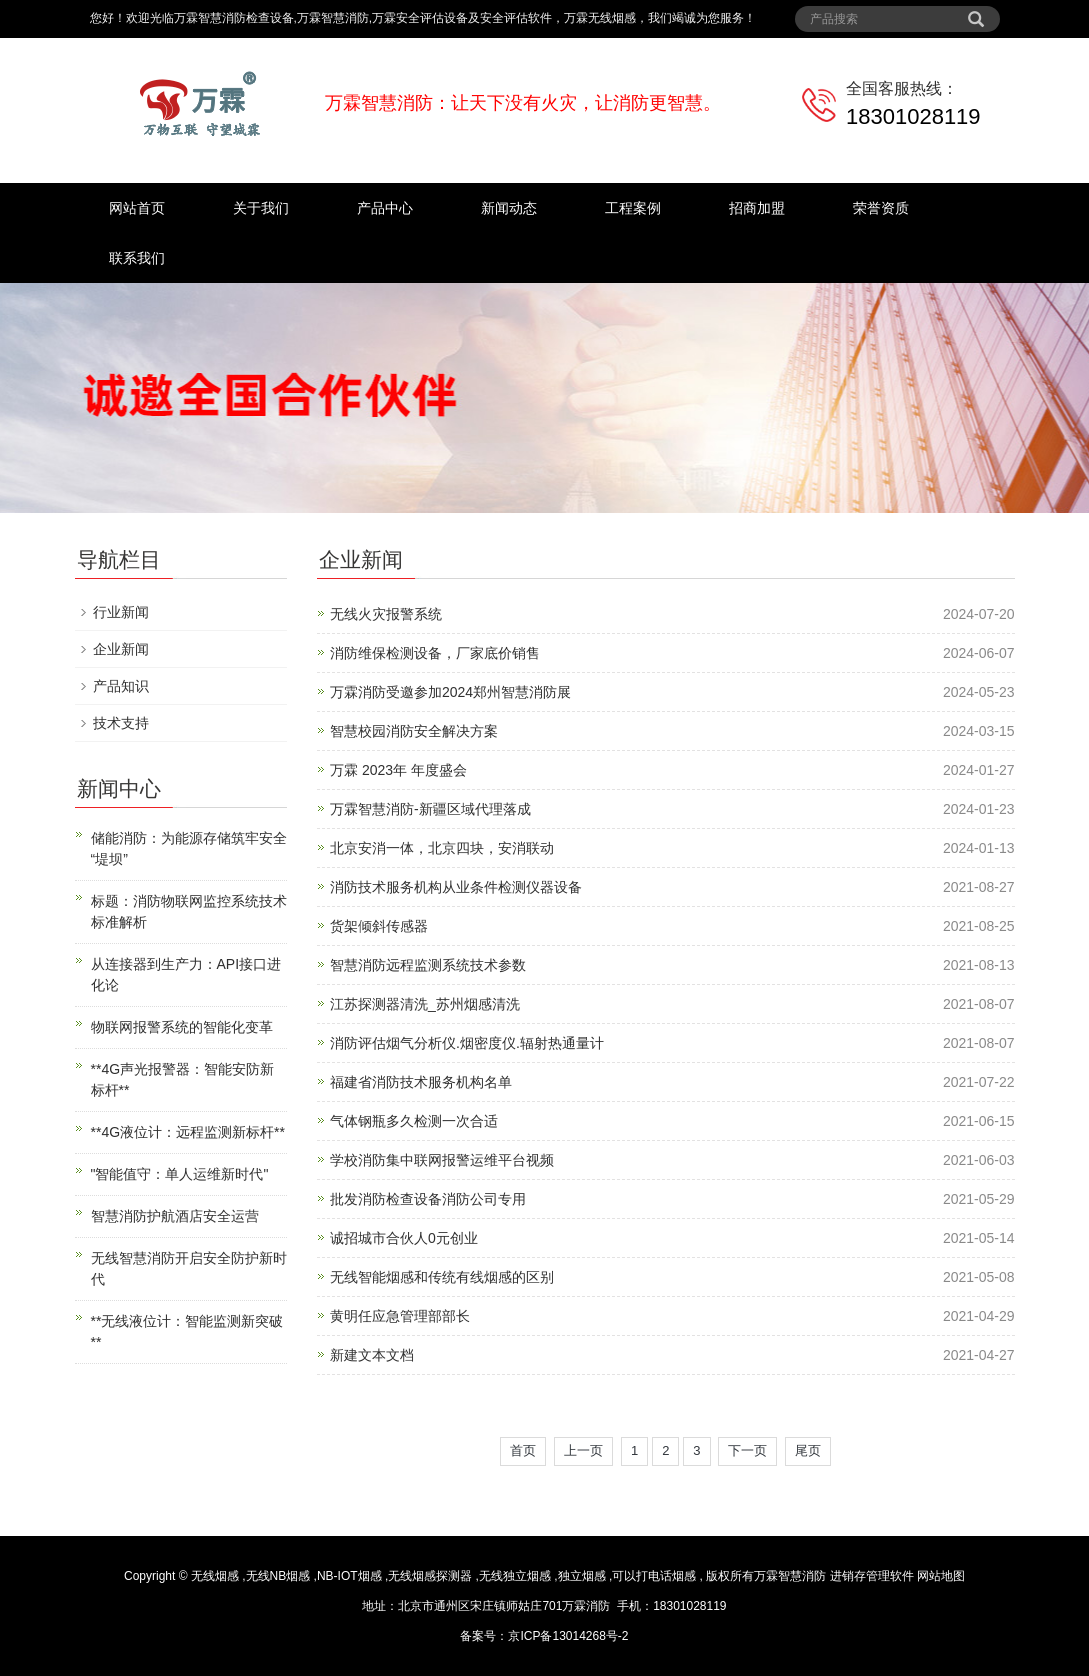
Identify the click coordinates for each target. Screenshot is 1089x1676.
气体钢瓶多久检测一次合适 (414, 1121)
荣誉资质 (881, 208)
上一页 (583, 1450)
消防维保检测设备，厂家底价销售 (435, 653)
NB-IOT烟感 (349, 1576)
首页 (523, 1450)
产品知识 (121, 686)
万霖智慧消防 (790, 1576)
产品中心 (385, 208)
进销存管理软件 (872, 1576)
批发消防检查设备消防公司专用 (428, 1199)
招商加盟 (757, 208)
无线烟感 (215, 1576)
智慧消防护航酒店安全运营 (175, 1216)
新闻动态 (509, 208)
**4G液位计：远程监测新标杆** (188, 1132)
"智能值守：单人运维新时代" (180, 1174)
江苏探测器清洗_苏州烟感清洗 (425, 1004)
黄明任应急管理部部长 (400, 1316)
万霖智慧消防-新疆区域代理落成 (430, 809)
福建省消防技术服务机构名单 (421, 1082)
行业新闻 (121, 612)
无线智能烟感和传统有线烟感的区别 (442, 1277)
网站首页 (137, 208)
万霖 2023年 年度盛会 (398, 770)
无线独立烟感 (515, 1576)
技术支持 (121, 723)
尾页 (808, 1450)
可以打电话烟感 (654, 1576)
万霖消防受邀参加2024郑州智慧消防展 (450, 692)
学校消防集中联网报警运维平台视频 (442, 1160)
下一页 (747, 1450)
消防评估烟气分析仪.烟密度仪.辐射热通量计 (467, 1043)
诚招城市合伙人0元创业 (404, 1238)
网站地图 (941, 1576)
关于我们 (261, 208)
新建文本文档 (372, 1355)
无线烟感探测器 (430, 1576)
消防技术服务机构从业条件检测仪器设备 (456, 887)
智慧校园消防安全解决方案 (414, 731)
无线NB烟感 (278, 1576)
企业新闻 (121, 649)
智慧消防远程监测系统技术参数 (428, 965)
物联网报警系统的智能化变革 (182, 1027)
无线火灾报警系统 (386, 614)
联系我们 (137, 258)
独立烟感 (582, 1576)
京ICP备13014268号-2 (568, 1636)
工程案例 (633, 208)
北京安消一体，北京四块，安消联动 (442, 848)
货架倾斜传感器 (379, 926)
